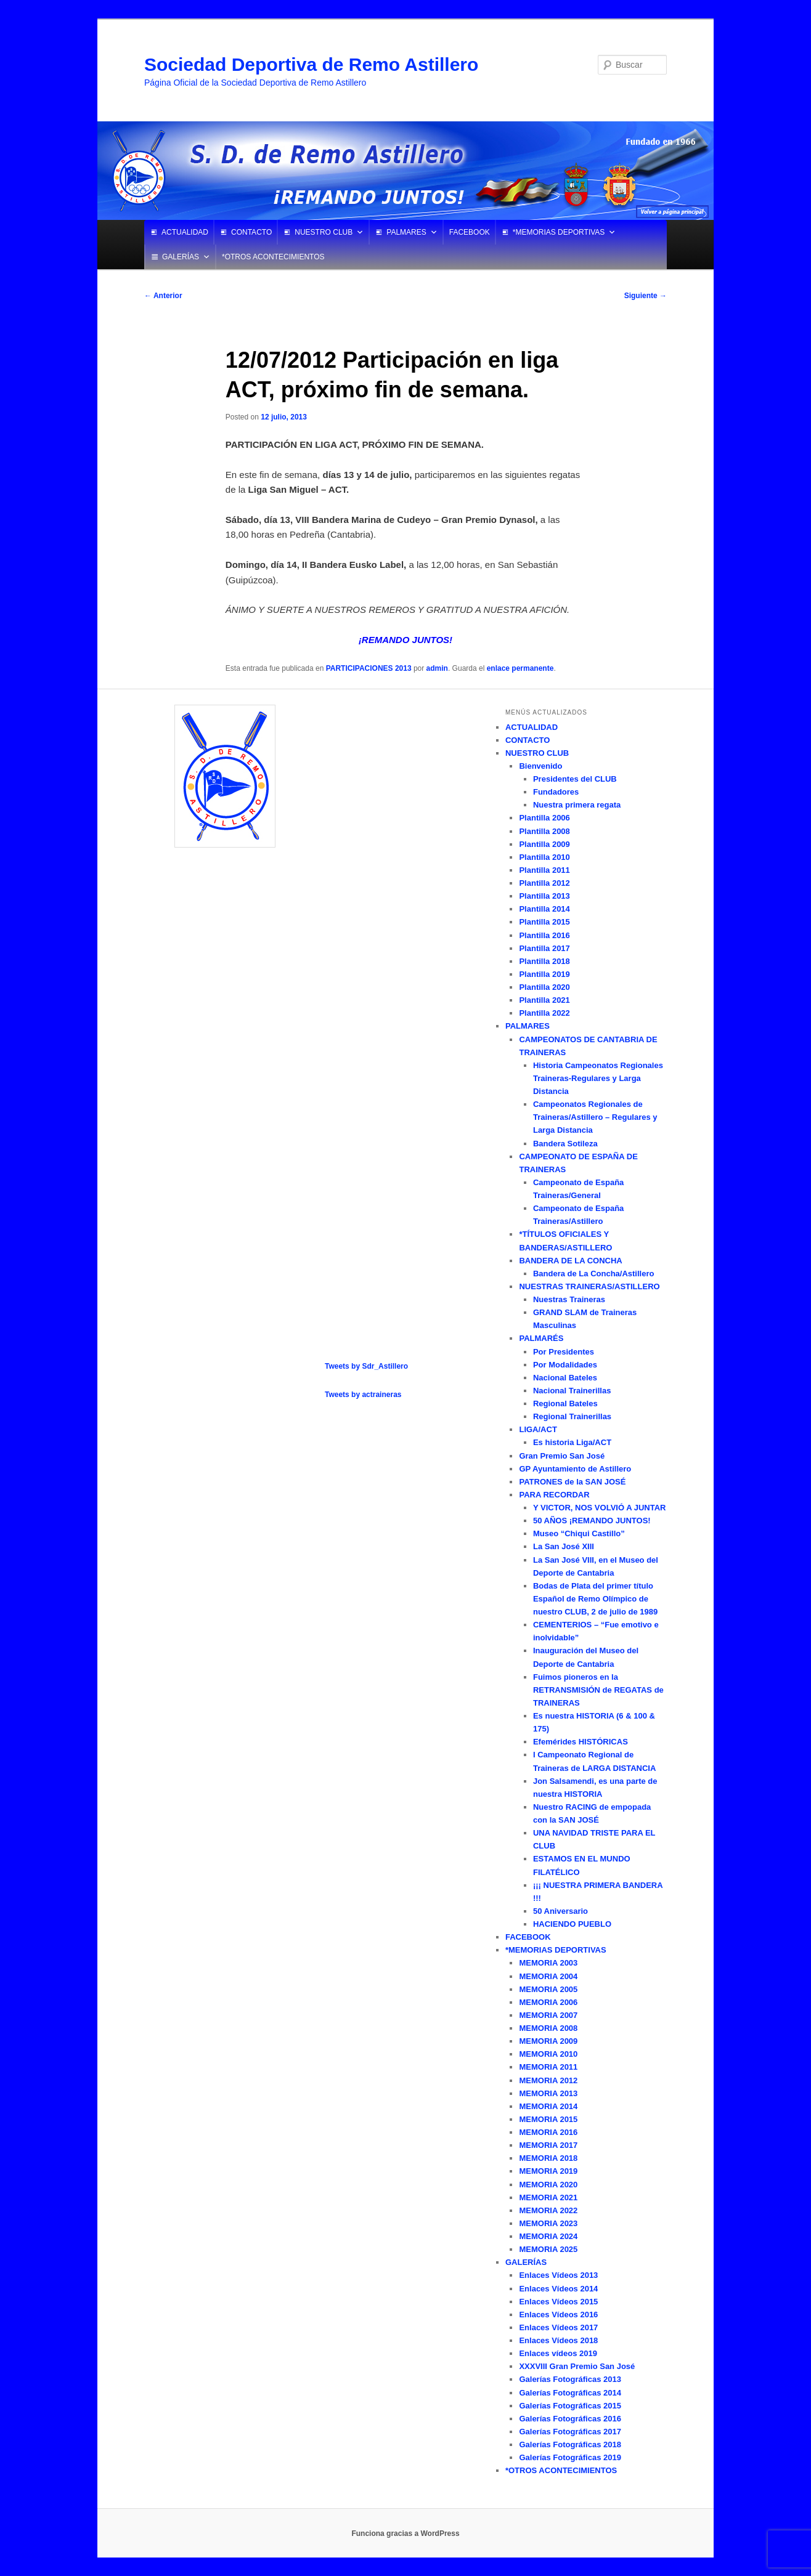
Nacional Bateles (565, 1377)
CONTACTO (251, 232)
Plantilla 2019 (544, 974)
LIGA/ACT (537, 1429)
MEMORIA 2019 (548, 2171)
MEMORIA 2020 (548, 2184)
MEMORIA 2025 (548, 2249)
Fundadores (556, 791)
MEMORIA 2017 (548, 2145)
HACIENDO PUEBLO (572, 1924)
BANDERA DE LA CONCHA (570, 1260)
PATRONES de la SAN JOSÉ (572, 1481)
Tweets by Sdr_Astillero (366, 1366)
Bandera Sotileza (565, 1143)
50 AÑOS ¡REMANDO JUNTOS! (592, 1520)
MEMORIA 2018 (548, 2158)
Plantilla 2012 (544, 883)
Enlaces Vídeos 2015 (558, 2301)
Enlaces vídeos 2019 (558, 2353)
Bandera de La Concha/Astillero (593, 1273)
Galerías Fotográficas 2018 (570, 2444)
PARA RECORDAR (554, 1494)
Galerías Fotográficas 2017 (570, 2431)
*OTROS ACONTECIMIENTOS (273, 257)
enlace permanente (520, 668)
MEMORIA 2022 (548, 2210)
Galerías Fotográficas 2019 (570, 2457)
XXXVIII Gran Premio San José (577, 2366)
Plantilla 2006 (544, 817)
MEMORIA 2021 (548, 2197)
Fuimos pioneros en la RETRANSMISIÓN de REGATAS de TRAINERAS (598, 1689)
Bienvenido (540, 766)
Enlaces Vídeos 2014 (558, 2288)
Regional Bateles (565, 1403)
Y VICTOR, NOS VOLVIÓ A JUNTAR (599, 1507)
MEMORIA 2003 (548, 1962)
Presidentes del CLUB (575, 779)
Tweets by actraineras (363, 1394)
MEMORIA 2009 (548, 2041)
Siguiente (645, 295)
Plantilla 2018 (544, 961)
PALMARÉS (541, 1338)
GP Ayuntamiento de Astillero (575, 1468)
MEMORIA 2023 (548, 2223)
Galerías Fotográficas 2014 (570, 2392)
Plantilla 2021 (544, 1000)
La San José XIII (563, 1546)
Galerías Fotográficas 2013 (570, 2379)
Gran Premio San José (562, 1455)
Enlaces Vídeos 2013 (558, 2275)
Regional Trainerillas (572, 1416)
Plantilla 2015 (544, 921)
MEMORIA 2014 (548, 2106)
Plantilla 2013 (544, 896)
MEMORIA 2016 (548, 2132)
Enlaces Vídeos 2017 (558, 2327)
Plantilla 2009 (544, 844)
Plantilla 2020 (544, 987)
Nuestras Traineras (569, 1299)
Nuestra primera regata (577, 804)
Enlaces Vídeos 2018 (558, 2340)
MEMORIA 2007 (548, 2015)
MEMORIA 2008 (548, 2028)
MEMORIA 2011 (548, 2067)
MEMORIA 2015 (548, 2119)
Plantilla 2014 (544, 908)
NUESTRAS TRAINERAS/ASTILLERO (589, 1286)
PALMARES (406, 232)
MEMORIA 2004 (548, 1976)
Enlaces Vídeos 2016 (558, 2314)
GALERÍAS (180, 257)
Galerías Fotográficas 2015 (570, 2405)
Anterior (163, 295)
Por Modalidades (565, 1364)
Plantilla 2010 (544, 857)
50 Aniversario (560, 1911)
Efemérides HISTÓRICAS (580, 1741)
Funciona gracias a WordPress (405, 2533)
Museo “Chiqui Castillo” (579, 1533)
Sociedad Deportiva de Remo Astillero (311, 64)
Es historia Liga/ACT (572, 1442)
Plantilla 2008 (544, 831)
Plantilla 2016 (544, 935)
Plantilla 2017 (544, 948)
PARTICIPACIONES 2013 (369, 668)
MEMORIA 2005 (548, 1989)
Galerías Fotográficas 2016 (570, 2418)
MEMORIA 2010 (548, 2054)
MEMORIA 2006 (548, 2002)
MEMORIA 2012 (548, 2080)
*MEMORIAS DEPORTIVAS (559, 232)
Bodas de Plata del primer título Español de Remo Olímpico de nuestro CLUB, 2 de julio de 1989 (595, 1598)
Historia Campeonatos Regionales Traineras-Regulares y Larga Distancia (598, 1078)
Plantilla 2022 (544, 1013)
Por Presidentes (563, 1351)
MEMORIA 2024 (548, 2236)
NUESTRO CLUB (324, 232)
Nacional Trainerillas (572, 1390)
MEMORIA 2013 (548, 2093)
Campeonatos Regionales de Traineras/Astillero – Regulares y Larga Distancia (595, 1117)
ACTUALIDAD (184, 232)
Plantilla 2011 (544, 870)
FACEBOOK (469, 232)
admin (437, 668)
